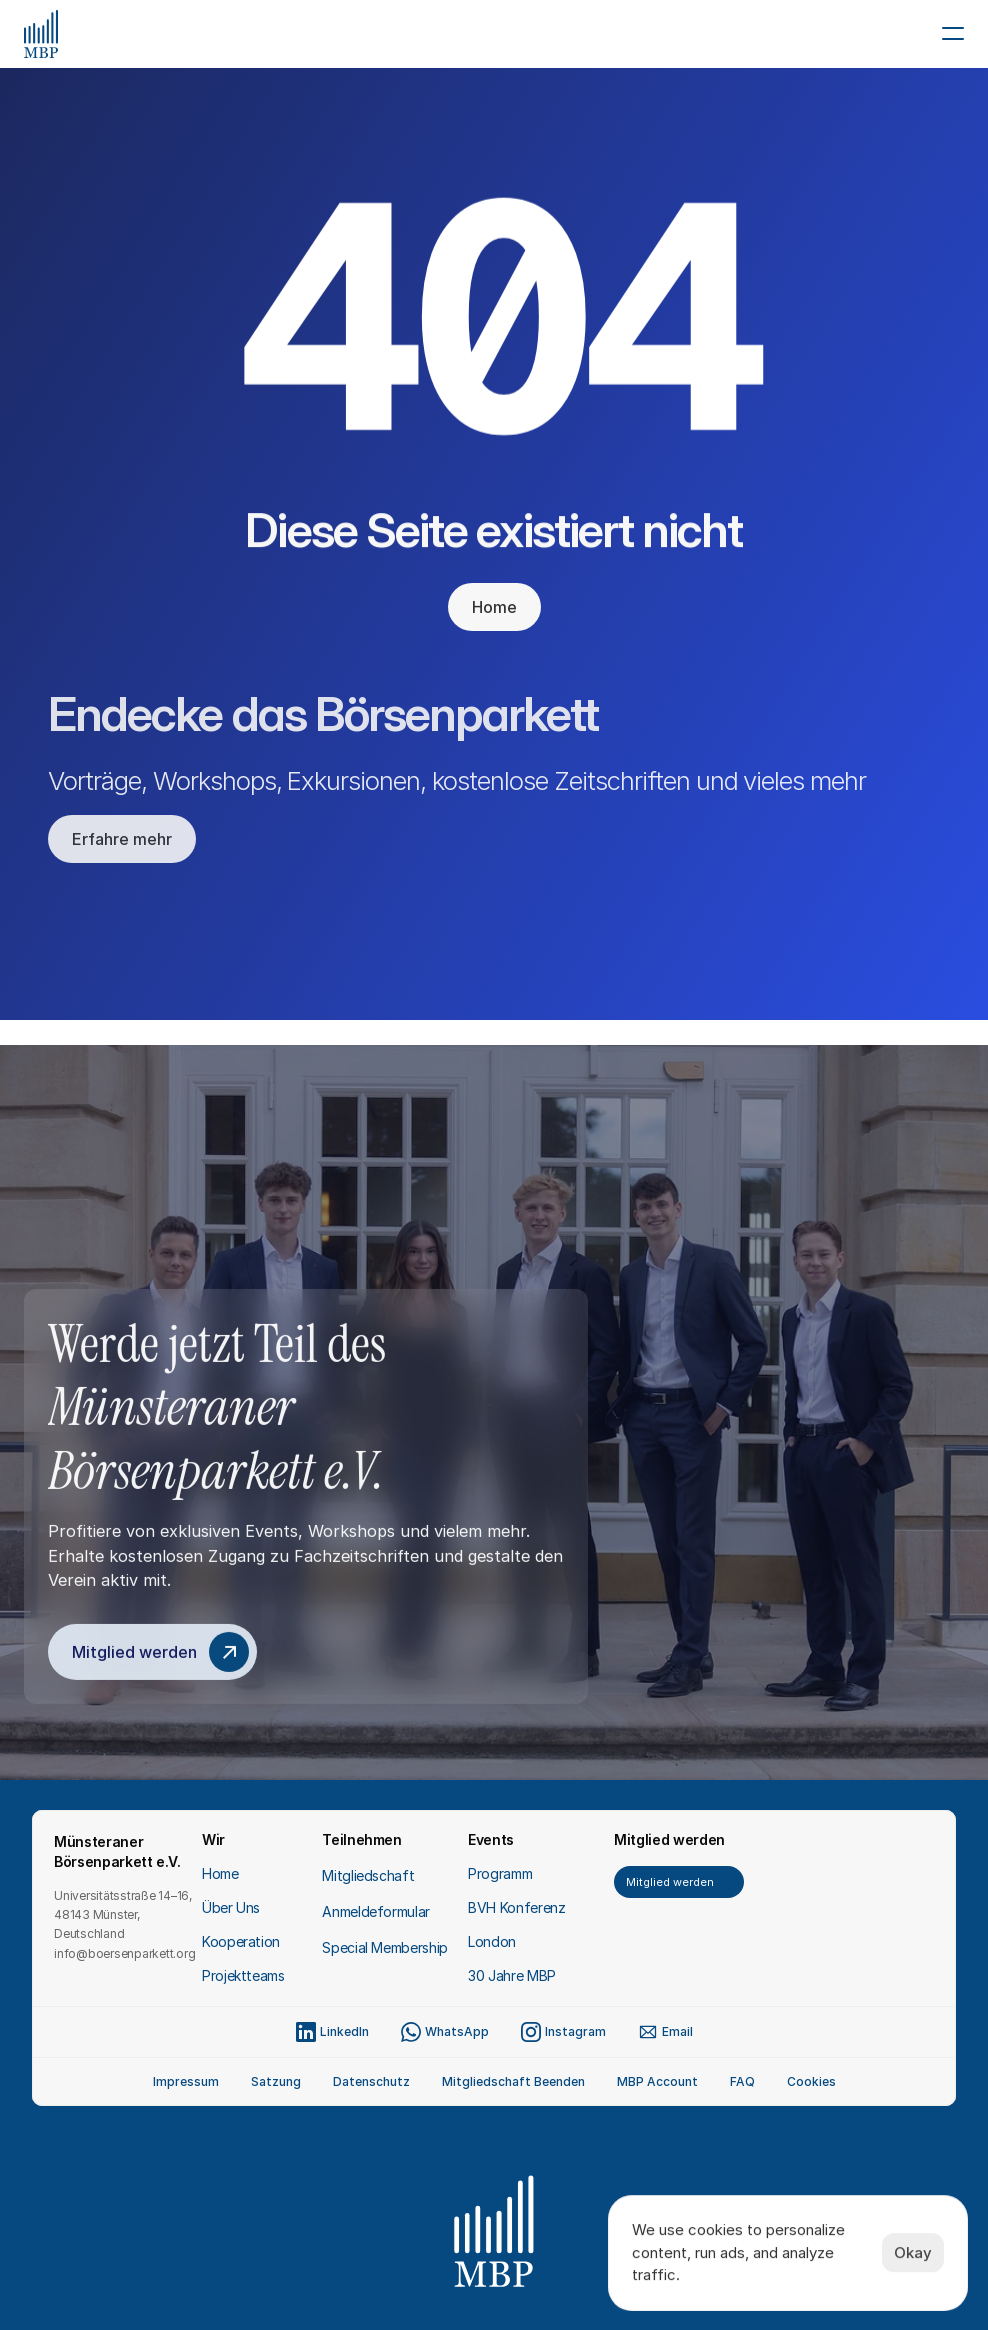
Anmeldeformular (376, 1911)
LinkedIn (344, 2031)
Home (220, 1873)
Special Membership (385, 1947)
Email (677, 2031)
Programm (500, 1873)
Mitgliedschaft (368, 1875)
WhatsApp (457, 2031)
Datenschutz (371, 2081)
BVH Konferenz (516, 1907)
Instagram (575, 2031)
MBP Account (657, 2081)
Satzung (276, 2081)
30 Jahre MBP (512, 1975)
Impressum (186, 2081)
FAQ (742, 2081)
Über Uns (231, 1907)
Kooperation (241, 1941)
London (492, 1941)
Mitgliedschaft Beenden (513, 2081)
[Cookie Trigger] (811, 2082)
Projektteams (243, 1975)
